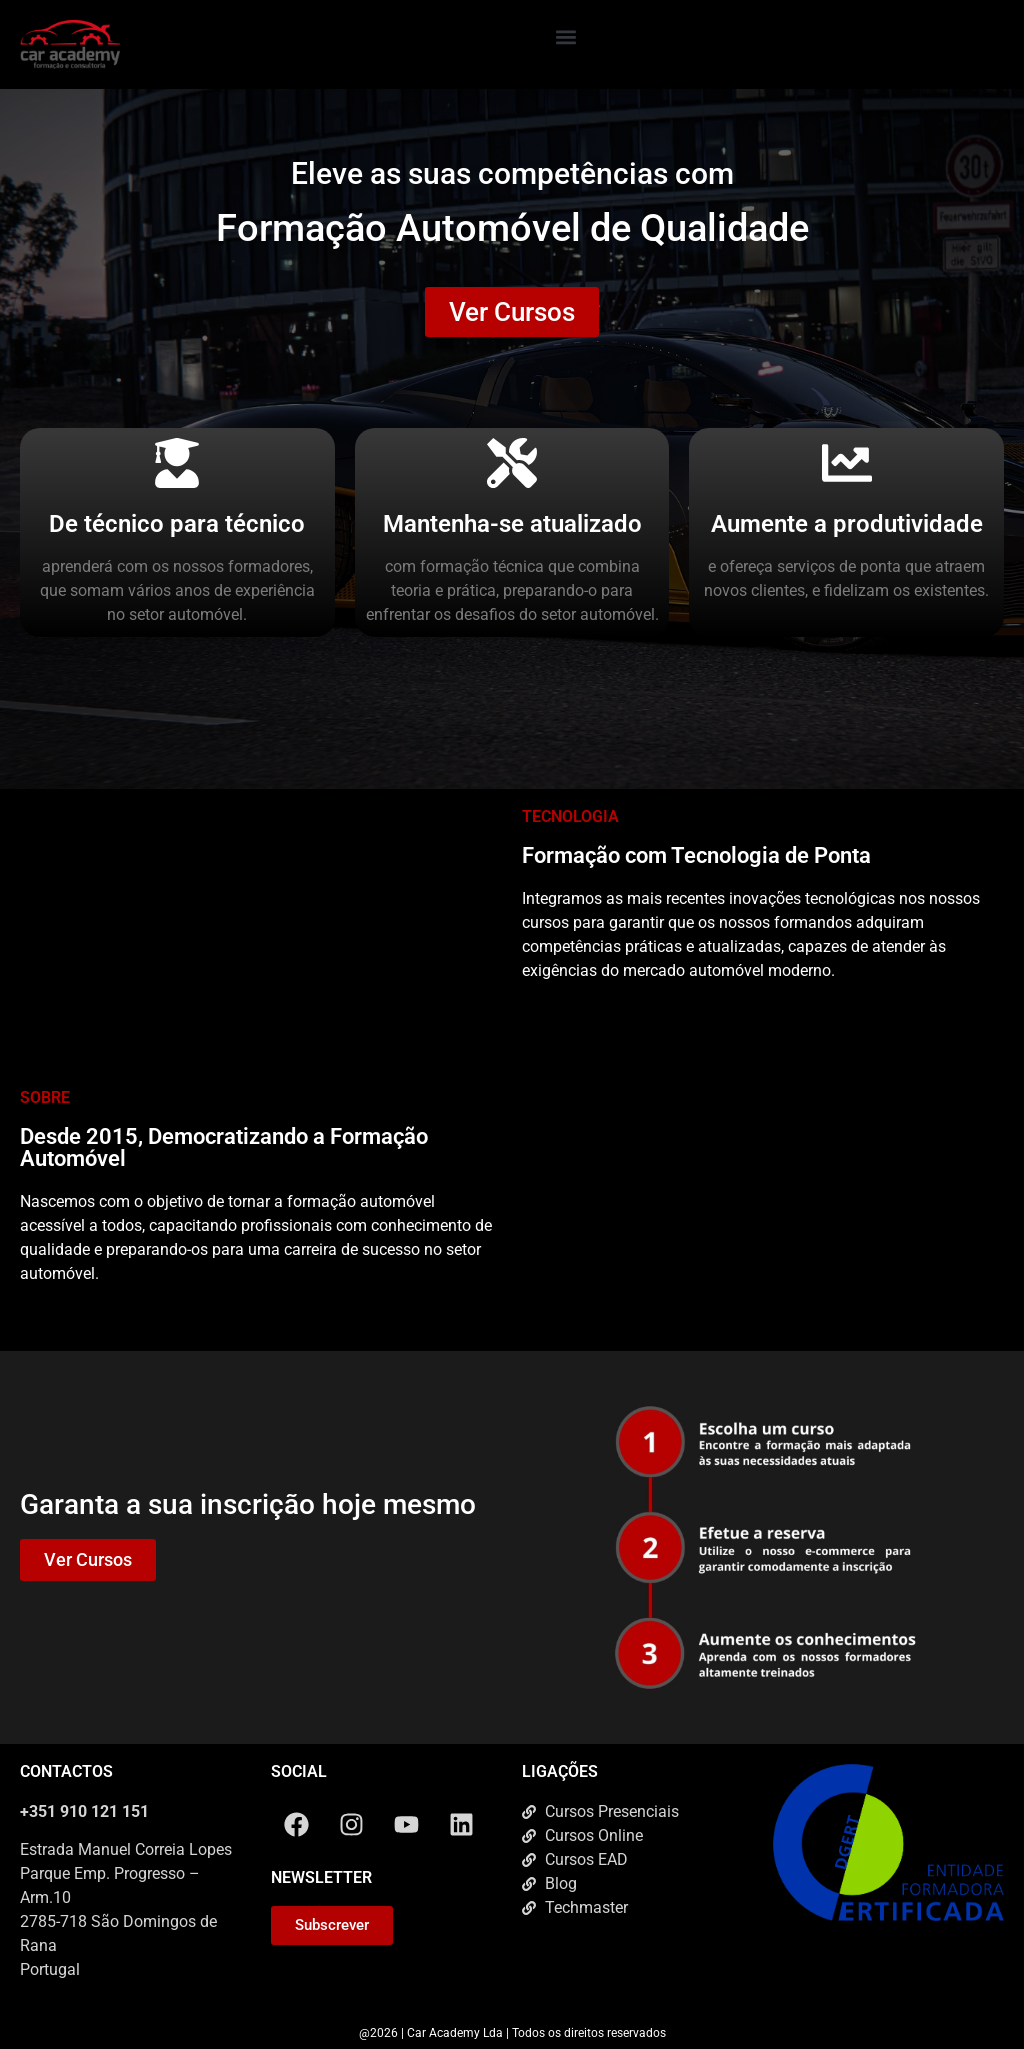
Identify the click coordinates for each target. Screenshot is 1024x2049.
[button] (566, 36)
